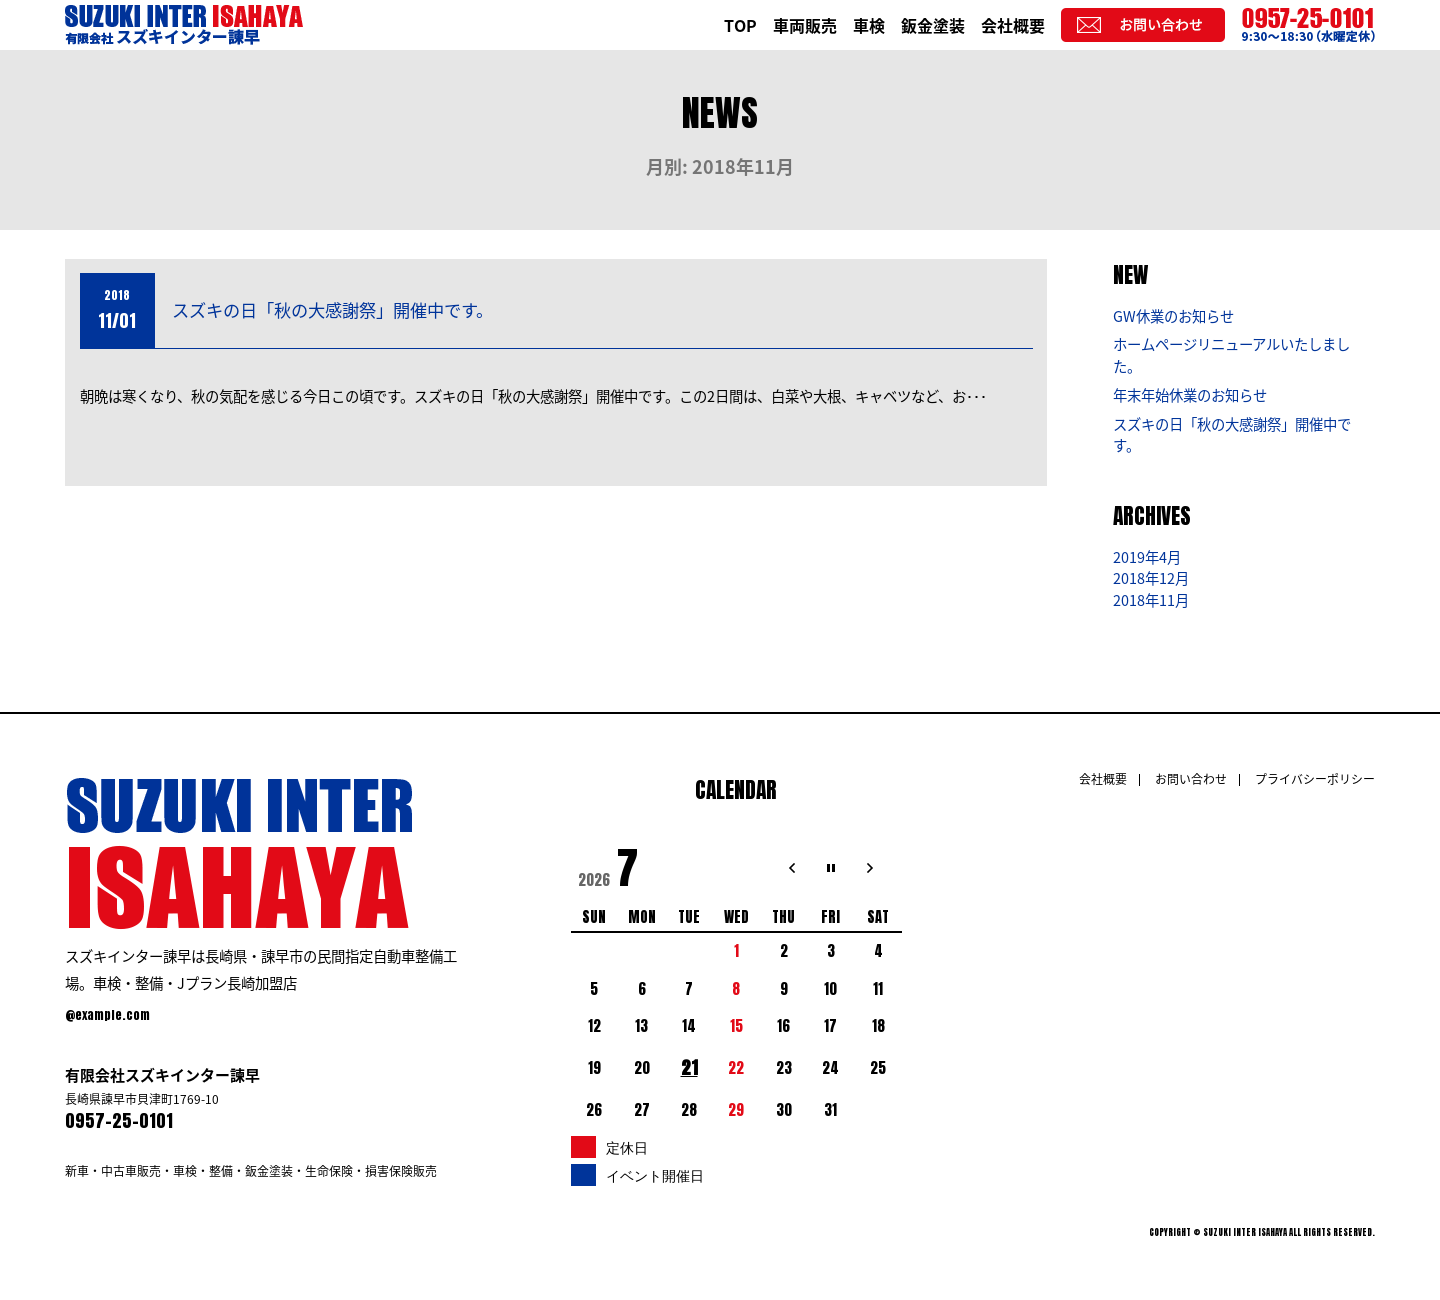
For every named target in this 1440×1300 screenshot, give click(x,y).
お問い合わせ (1191, 779)
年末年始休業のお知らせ (1190, 395)
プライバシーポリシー (1315, 779)
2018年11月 (1151, 600)
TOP (740, 25)
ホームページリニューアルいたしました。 (1231, 355)
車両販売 (805, 25)
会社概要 (1013, 25)
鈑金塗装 (933, 25)
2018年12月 (1151, 578)
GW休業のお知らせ (1173, 316)
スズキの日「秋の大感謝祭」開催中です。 (332, 310)
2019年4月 (1147, 557)
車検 (869, 25)
